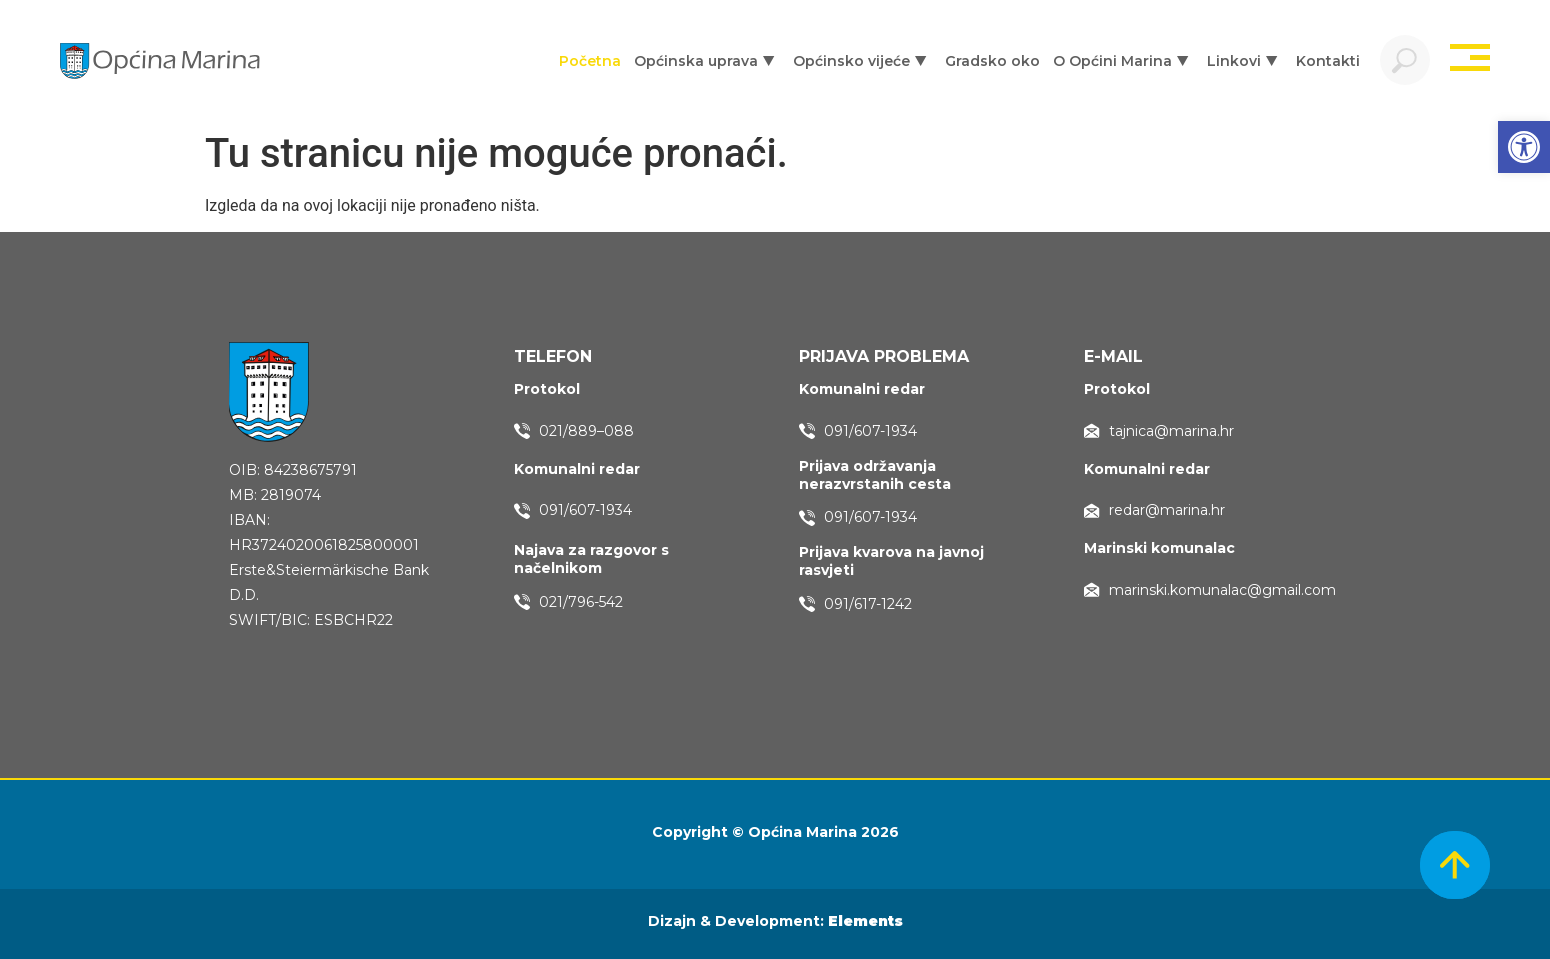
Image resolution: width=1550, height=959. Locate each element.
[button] (1524, 147)
